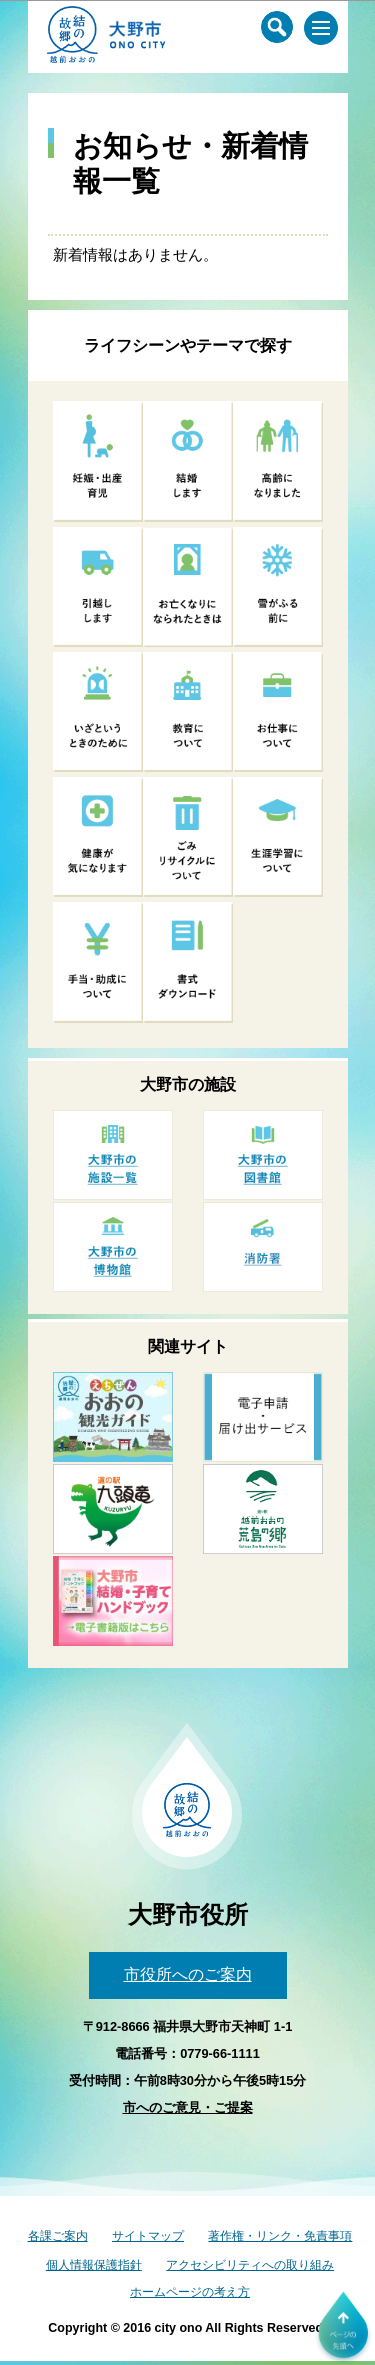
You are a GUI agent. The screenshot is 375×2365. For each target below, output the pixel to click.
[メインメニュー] (321, 28)
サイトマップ (148, 2236)
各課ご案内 (58, 2236)
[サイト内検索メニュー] (277, 27)
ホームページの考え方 (190, 2292)
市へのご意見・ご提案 (188, 2107)
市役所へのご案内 (188, 1974)
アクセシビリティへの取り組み (250, 2265)
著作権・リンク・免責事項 (280, 2236)
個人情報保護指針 (94, 2265)
